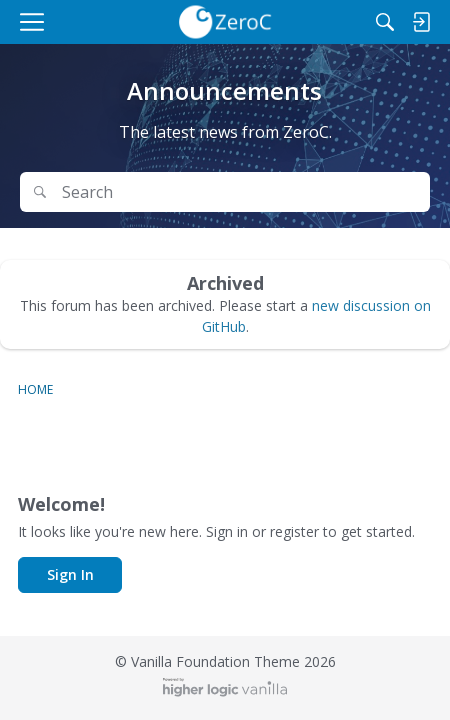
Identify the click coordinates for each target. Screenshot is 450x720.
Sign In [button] (70, 574)
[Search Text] (239, 192)
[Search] (385, 22)
